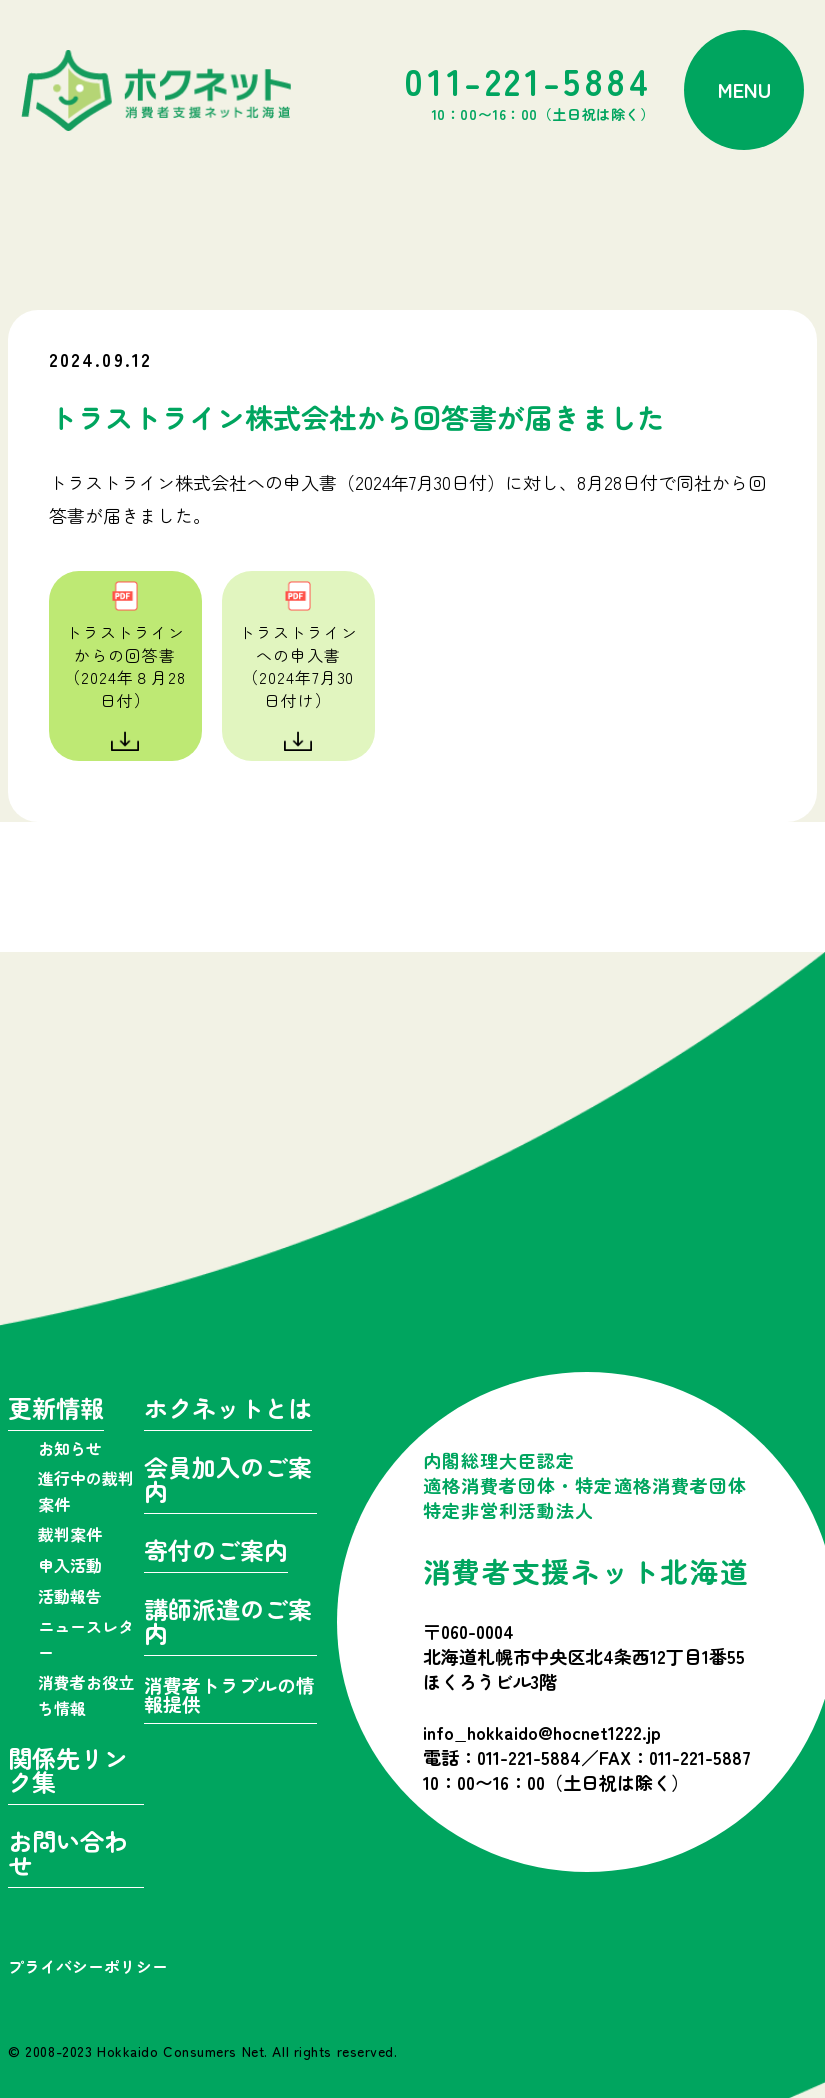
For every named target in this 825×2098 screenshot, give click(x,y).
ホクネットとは (228, 1410)
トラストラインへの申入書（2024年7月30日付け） (298, 665)
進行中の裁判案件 (86, 1491)
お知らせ (70, 1448)
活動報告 (70, 1596)
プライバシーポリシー (88, 1966)
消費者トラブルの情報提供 (229, 1696)
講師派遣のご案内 (228, 1623)
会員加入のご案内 (228, 1481)
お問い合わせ (68, 1855)
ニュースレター (86, 1639)
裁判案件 (70, 1534)
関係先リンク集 (68, 1772)
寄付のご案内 (216, 1552)
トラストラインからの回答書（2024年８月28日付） (125, 665)
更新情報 (56, 1410)
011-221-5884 (529, 90)
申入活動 (70, 1565)
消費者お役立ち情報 (86, 1695)
